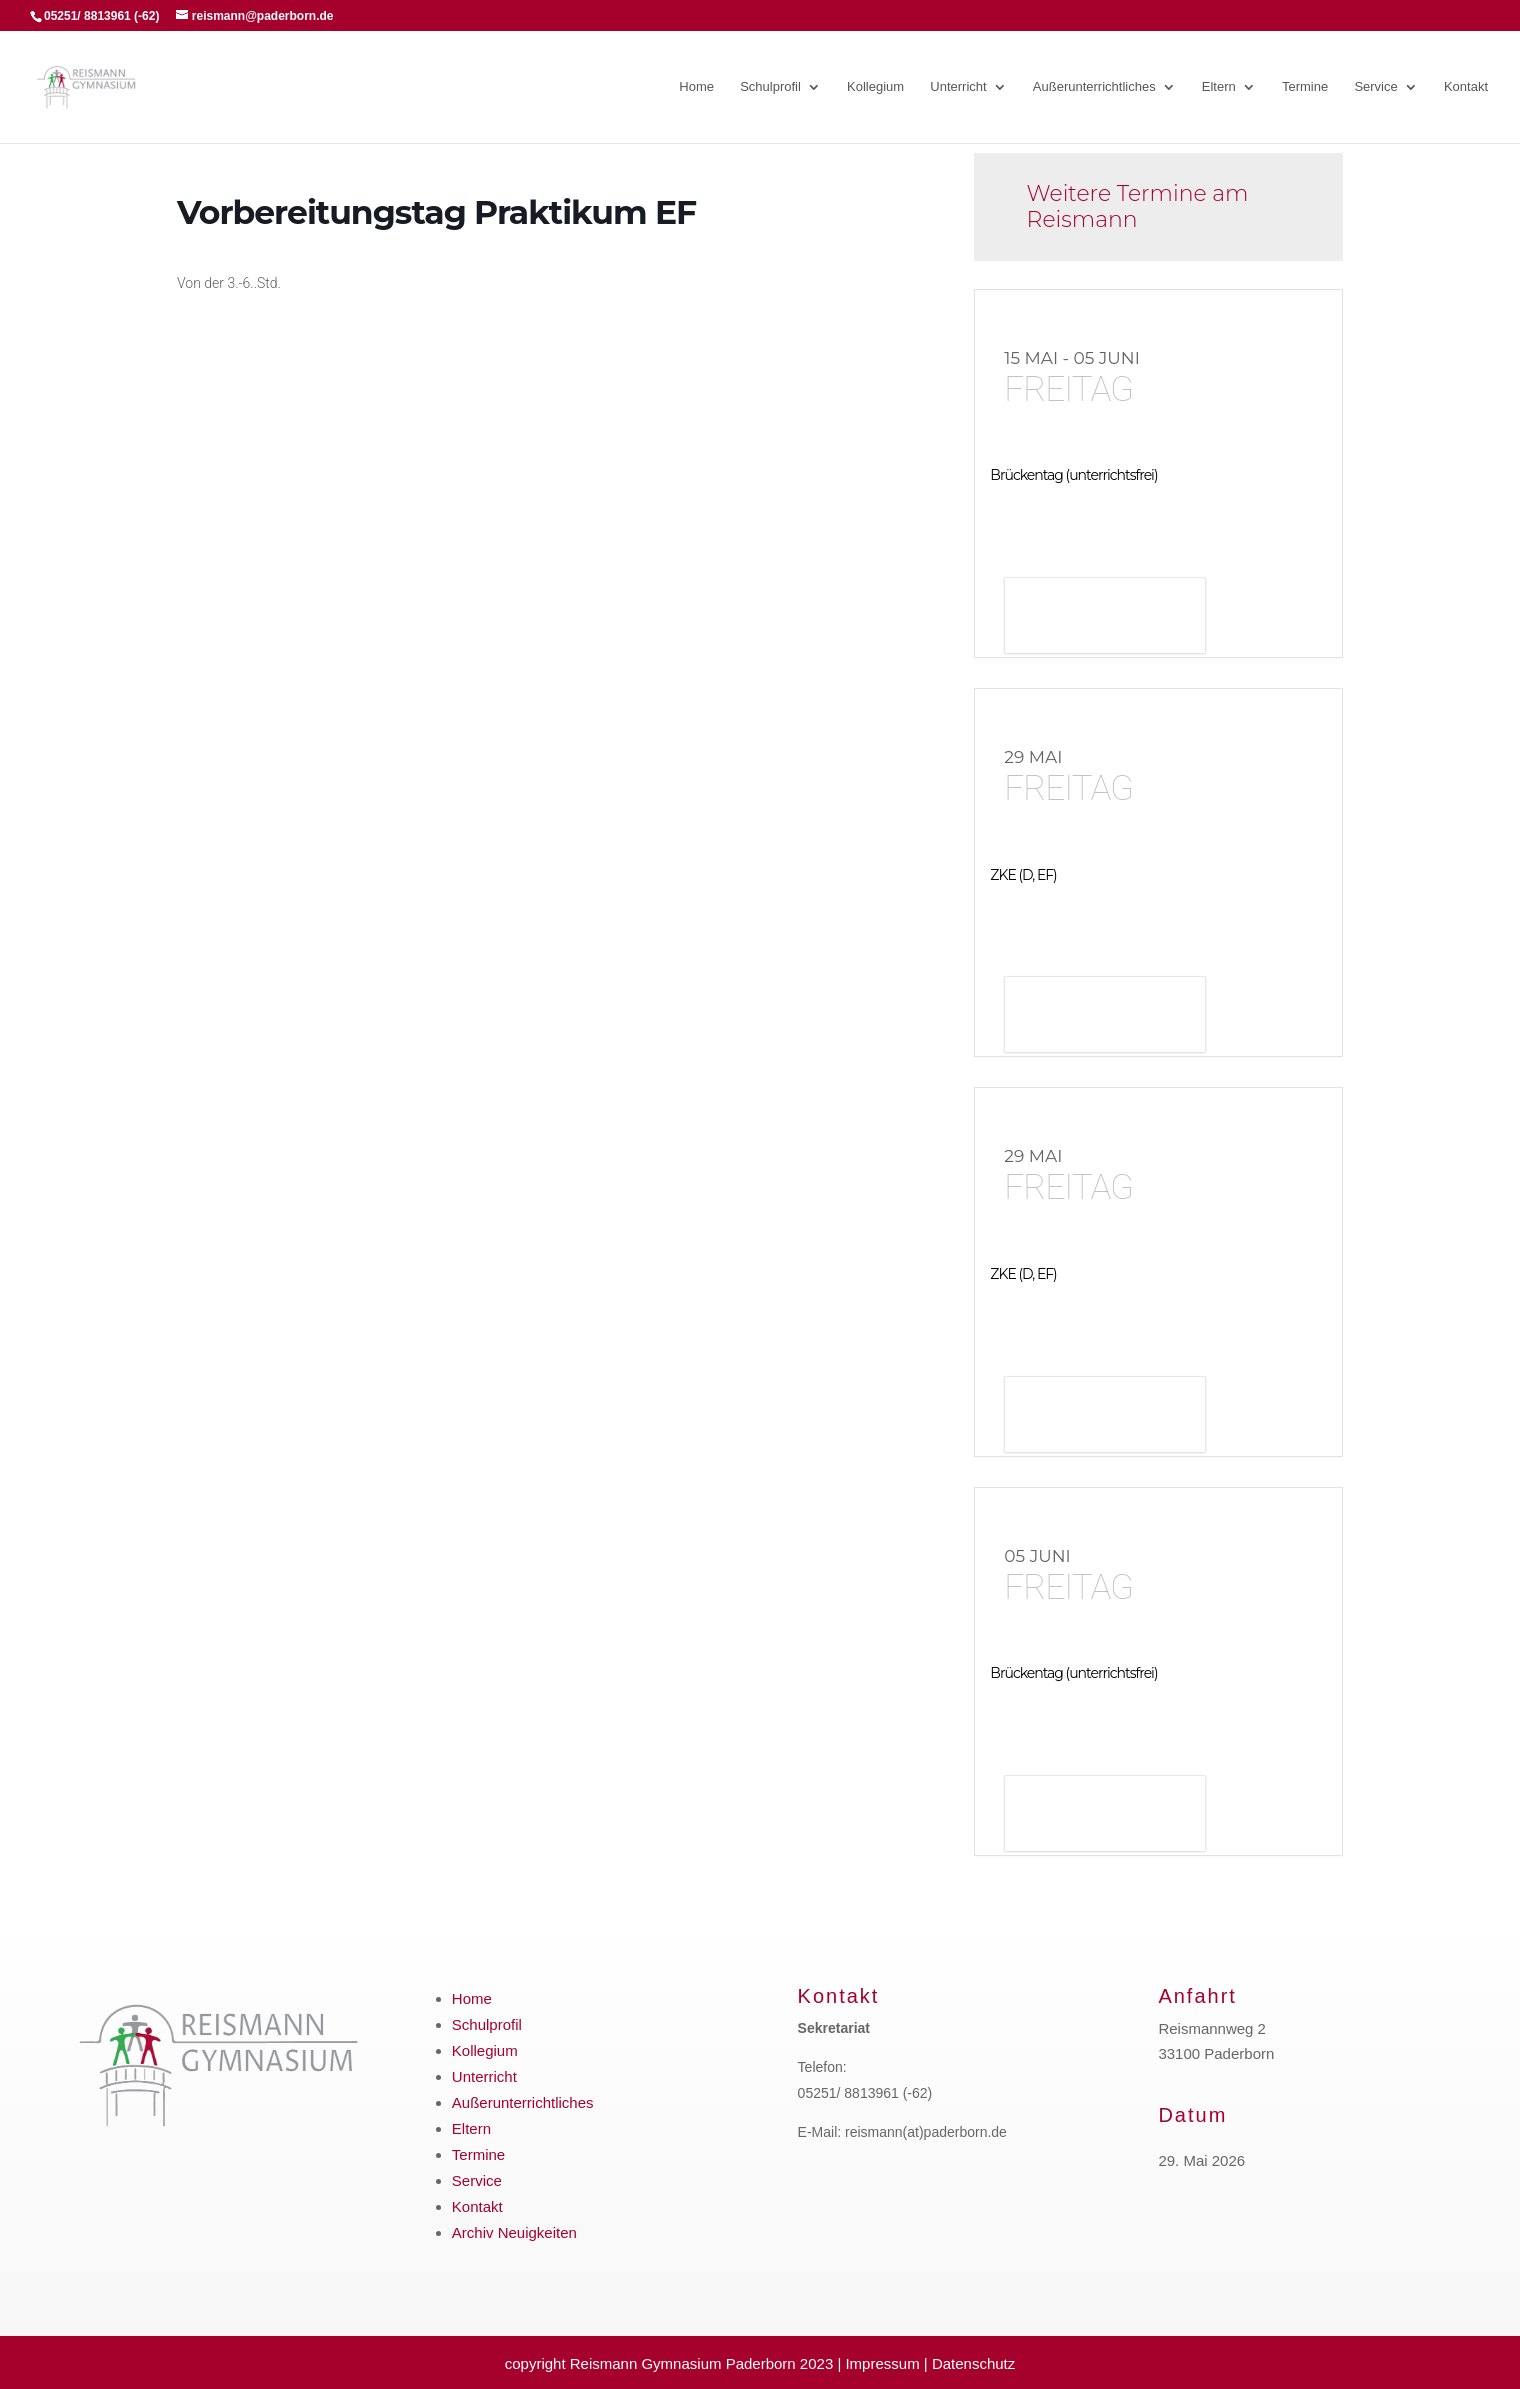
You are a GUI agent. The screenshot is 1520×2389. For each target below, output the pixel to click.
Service (1375, 87)
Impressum (882, 2363)
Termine (1305, 87)
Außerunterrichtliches (1094, 87)
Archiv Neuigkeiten (514, 2232)
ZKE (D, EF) (1023, 875)
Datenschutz (973, 2363)
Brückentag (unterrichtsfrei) (1073, 475)
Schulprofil (770, 87)
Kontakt (1466, 87)
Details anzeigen (1105, 617)
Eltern (1219, 87)
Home (696, 87)
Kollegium (875, 87)
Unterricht (958, 87)
